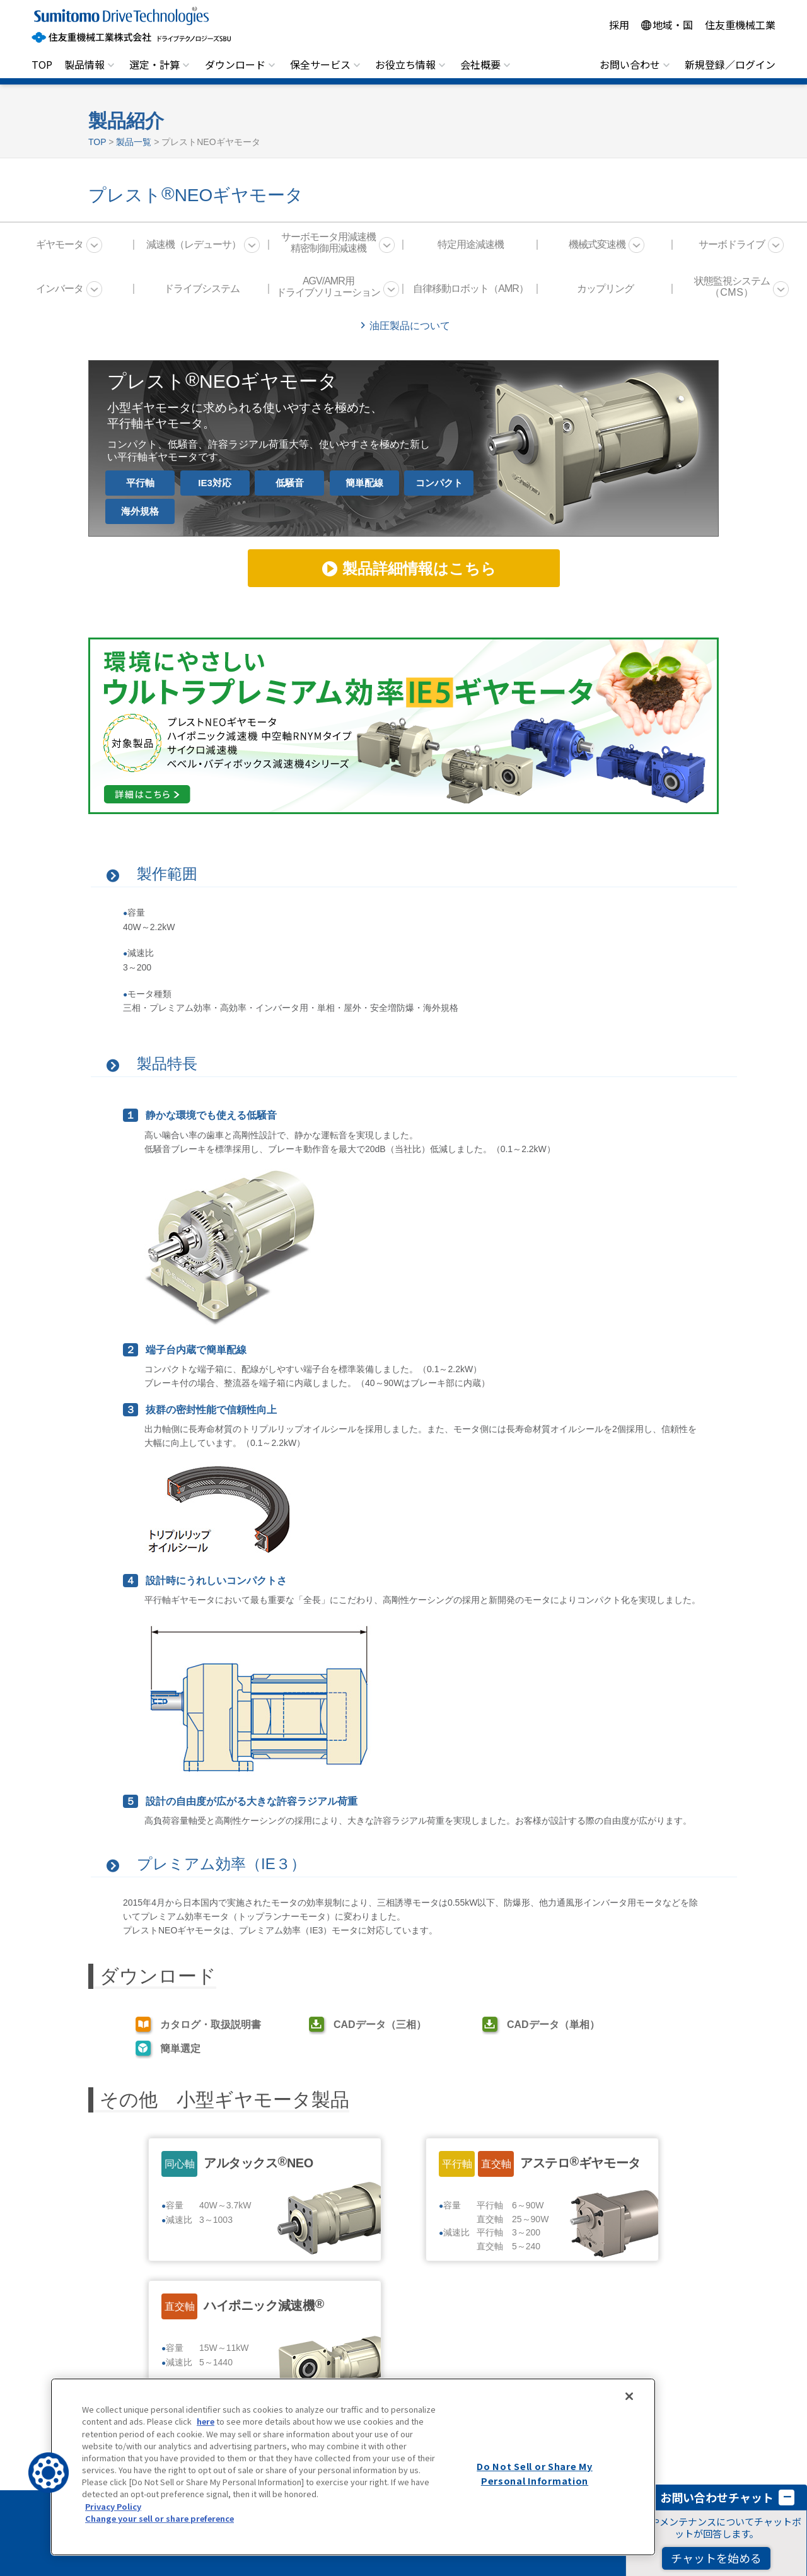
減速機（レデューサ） (193, 244)
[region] (353, 2467)
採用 (619, 24)
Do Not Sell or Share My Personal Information (535, 2473)
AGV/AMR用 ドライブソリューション (328, 287)
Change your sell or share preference (159, 2518)
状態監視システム (732, 287)
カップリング (605, 288)
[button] (48, 2472)
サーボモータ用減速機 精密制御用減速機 (328, 242)
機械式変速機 (597, 244)
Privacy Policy (113, 2506)
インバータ (59, 288)
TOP (42, 64)
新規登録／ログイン (730, 64)
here (205, 2421)
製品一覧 (133, 142)
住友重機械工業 (740, 24)
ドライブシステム (202, 288)
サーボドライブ (732, 244)
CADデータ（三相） (380, 2024)
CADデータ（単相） (553, 2024)
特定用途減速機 (471, 244)
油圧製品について (409, 326)
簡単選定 (180, 2048)
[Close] (629, 2396)
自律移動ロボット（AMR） (470, 288)
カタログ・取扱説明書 (210, 2024)
